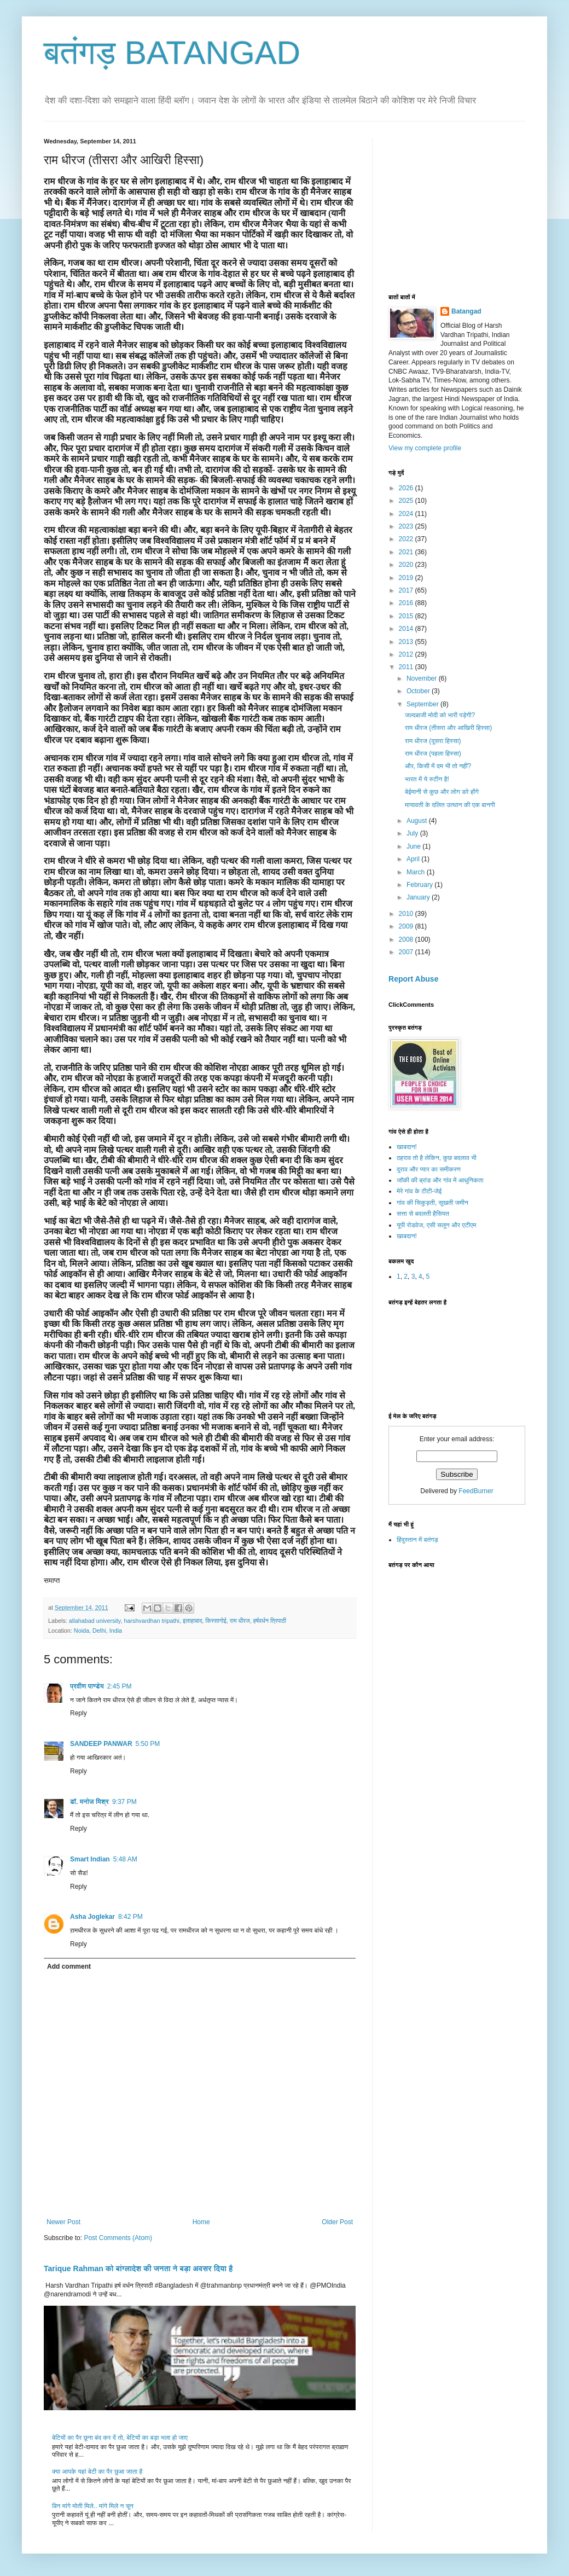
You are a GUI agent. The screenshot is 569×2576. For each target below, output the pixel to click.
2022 (407, 539)
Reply (78, 1713)
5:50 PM (148, 1744)
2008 (407, 939)
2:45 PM (119, 1686)
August (418, 821)
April (414, 859)
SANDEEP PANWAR (101, 1744)
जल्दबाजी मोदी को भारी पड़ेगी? (440, 715)
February (420, 885)
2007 (407, 952)
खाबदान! (407, 1147)
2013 (407, 642)
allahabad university (95, 1620)
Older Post (337, 2222)
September (423, 704)
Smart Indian (90, 1859)
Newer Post (63, 2222)
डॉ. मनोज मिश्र (89, 1802)
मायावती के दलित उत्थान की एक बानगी (450, 805)
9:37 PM (124, 1802)
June (414, 846)
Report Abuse (413, 978)
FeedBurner (475, 1491)
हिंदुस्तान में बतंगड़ (417, 1540)
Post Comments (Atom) (118, 2238)
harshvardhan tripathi (151, 1620)
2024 (407, 514)
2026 (407, 488)
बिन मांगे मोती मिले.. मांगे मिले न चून (92, 2506)
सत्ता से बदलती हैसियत (423, 1213)
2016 (407, 603)
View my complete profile (424, 448)
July (413, 833)
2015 (407, 616)
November (423, 678)
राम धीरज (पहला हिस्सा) (433, 753)
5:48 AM (125, 1859)
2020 (407, 564)
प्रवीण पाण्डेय (87, 1686)
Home (201, 2222)
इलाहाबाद (192, 1620)
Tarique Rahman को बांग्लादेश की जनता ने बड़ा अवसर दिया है (138, 2268)
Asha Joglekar (92, 1917)
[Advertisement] (470, 206)
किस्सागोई (215, 1620)
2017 (407, 590)
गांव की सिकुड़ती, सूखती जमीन (432, 1202)
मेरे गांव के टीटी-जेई (419, 1191)
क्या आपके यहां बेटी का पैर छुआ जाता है (97, 2471)
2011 (407, 667)
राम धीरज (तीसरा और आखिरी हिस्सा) (448, 728)
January (419, 897)
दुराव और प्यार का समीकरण (429, 1169)
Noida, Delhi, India (98, 1630)
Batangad (466, 311)
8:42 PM (130, 1917)
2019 (407, 578)
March (417, 872)
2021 (407, 552)
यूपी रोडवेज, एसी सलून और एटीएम (436, 1225)
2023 (407, 526)
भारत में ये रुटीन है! (427, 779)
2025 (407, 500)
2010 (407, 914)
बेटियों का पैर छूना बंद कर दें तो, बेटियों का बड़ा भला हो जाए (120, 2437)
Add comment (69, 1966)
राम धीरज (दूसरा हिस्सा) (433, 741)
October (419, 691)
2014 (407, 629)
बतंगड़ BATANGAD (172, 52)
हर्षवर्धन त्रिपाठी (269, 1620)
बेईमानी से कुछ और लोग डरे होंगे (442, 792)
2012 (407, 654)
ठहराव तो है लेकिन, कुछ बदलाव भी (437, 1158)
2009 (407, 926)
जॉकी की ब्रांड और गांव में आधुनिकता (440, 1180)
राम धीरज (240, 1620)
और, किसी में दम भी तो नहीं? (438, 766)
